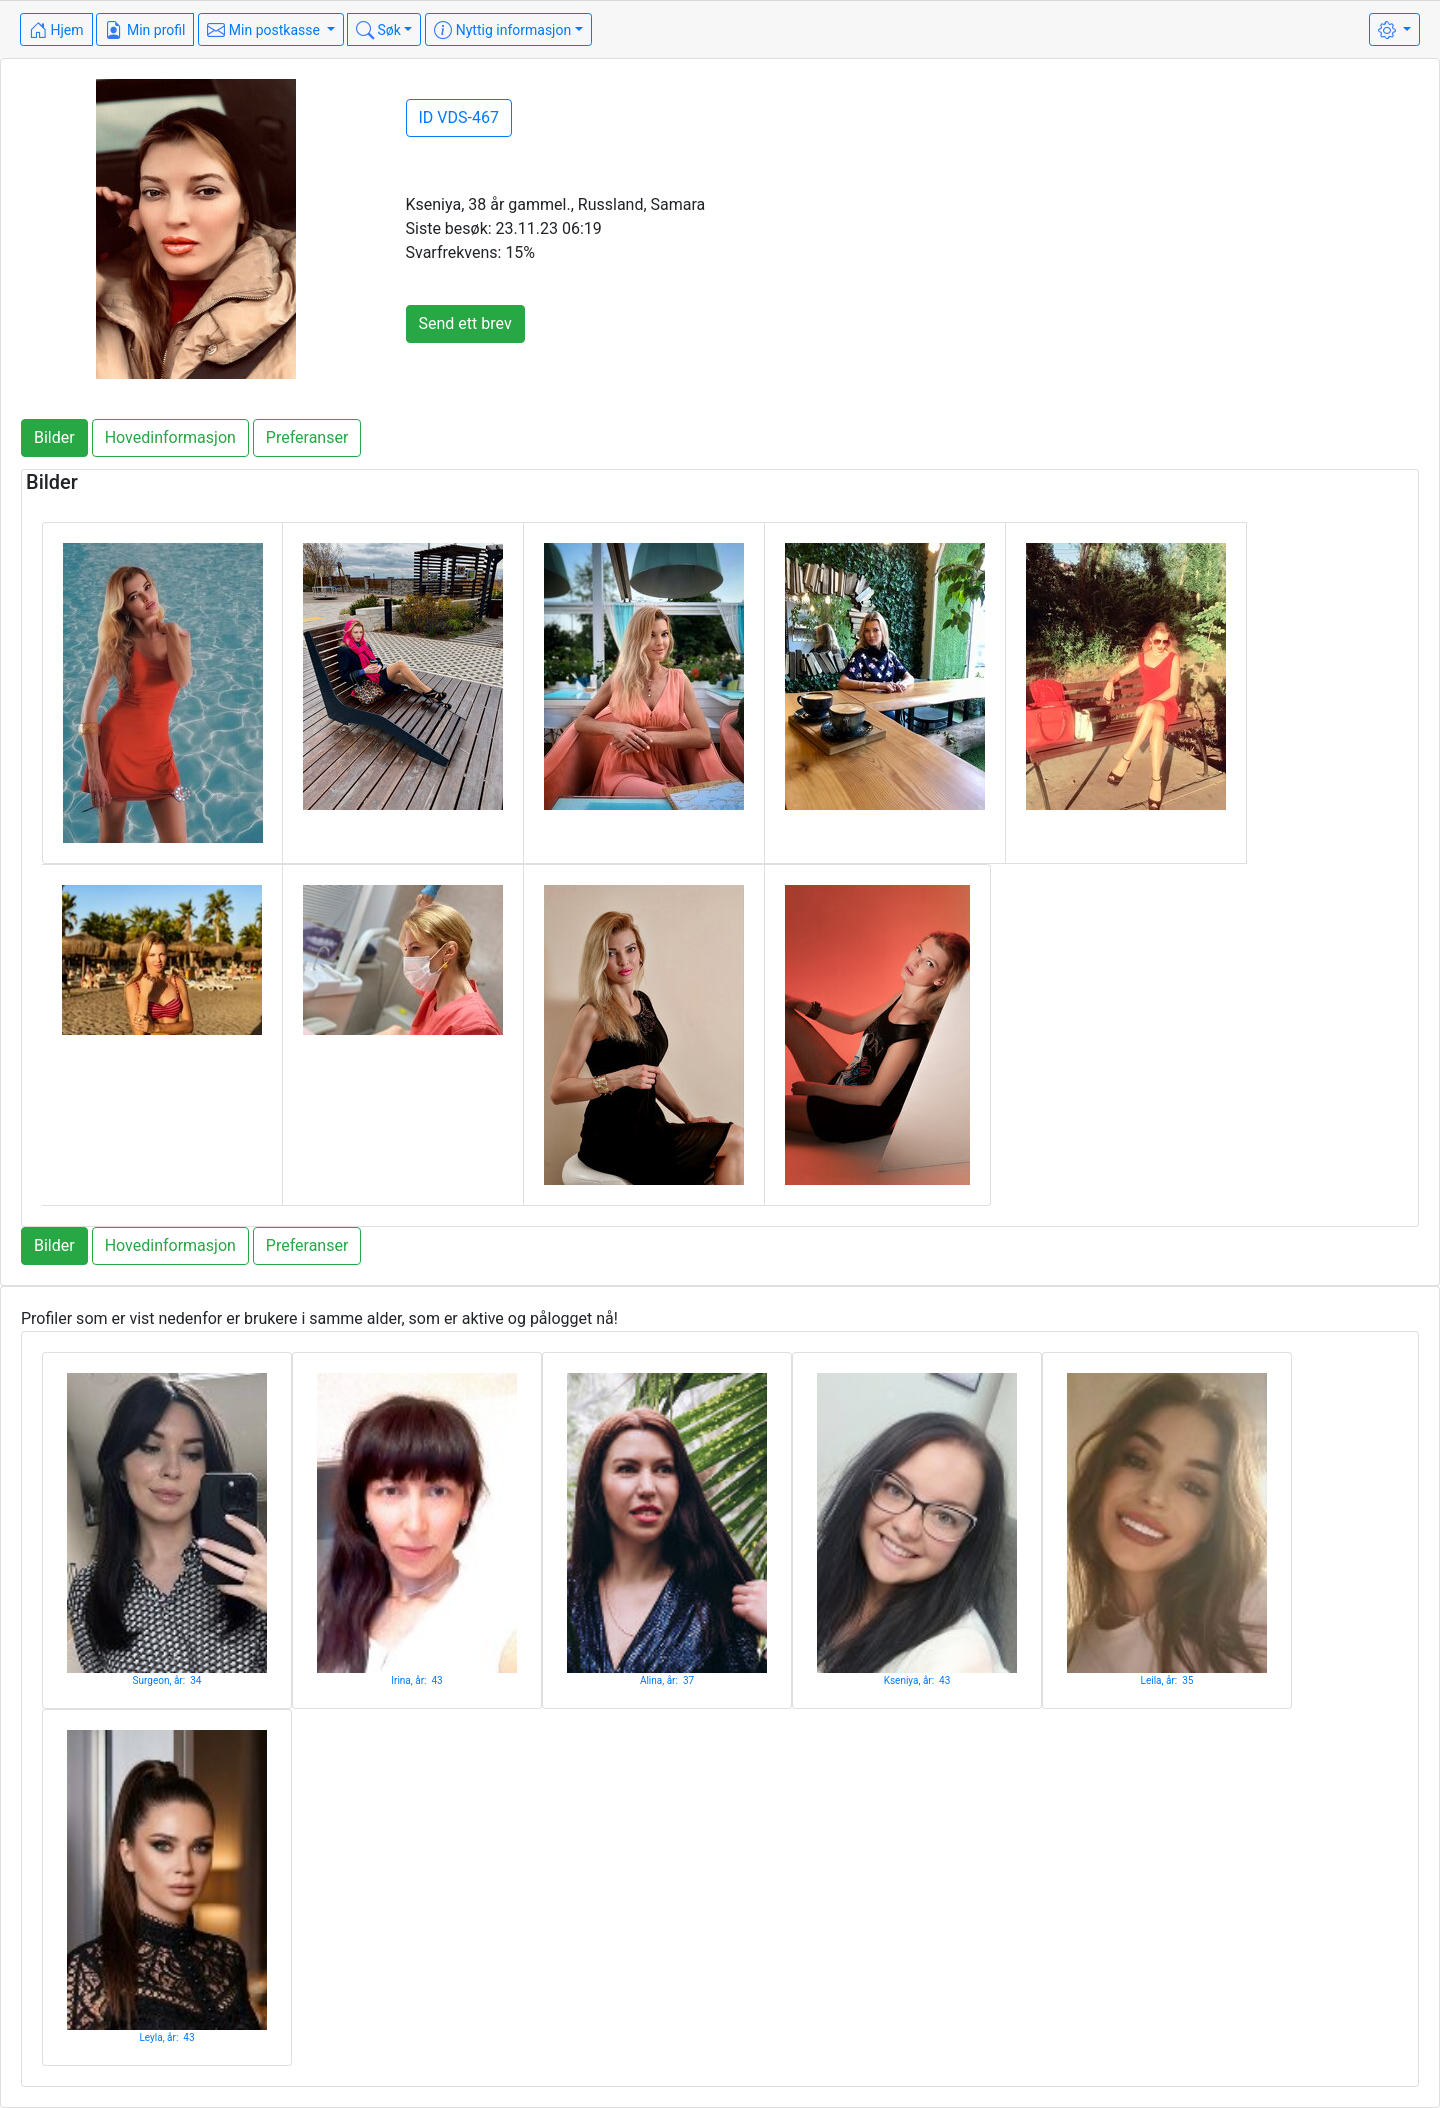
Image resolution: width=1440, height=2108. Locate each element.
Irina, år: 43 (416, 1680)
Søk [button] (378, 30)
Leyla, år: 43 (166, 2037)
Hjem (56, 30)
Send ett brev (465, 323)
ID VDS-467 (459, 117)
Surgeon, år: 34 (167, 1680)
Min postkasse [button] (265, 30)
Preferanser (307, 437)
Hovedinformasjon (170, 437)
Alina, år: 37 (667, 1680)
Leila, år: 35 (1167, 1680)
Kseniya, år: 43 (917, 1680)
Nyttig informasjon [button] (502, 30)
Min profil (145, 30)
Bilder (54, 437)
